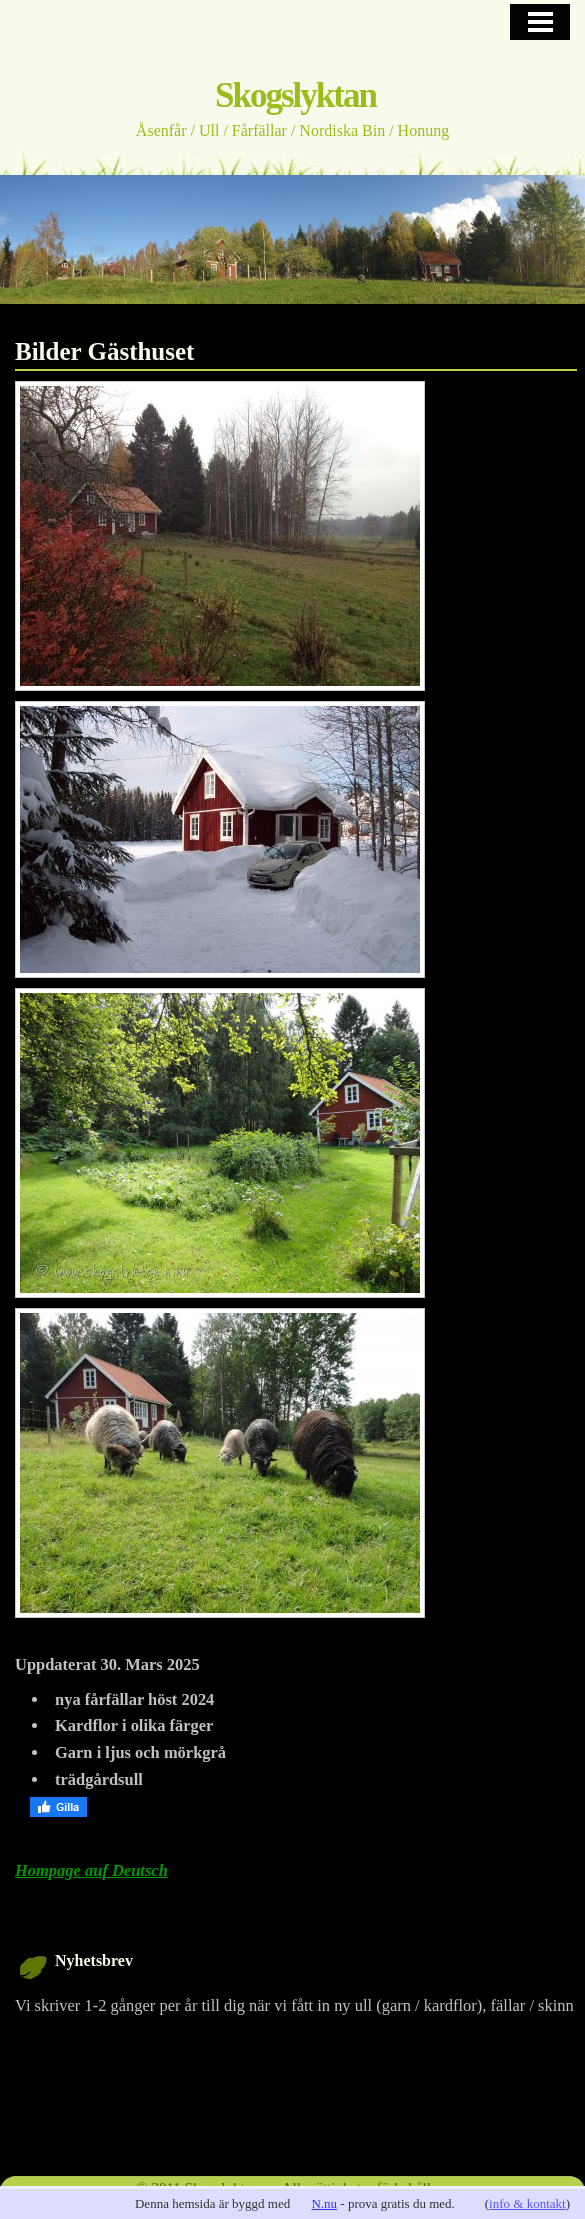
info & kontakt (527, 2203)
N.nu (324, 2203)
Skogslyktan (295, 95)
